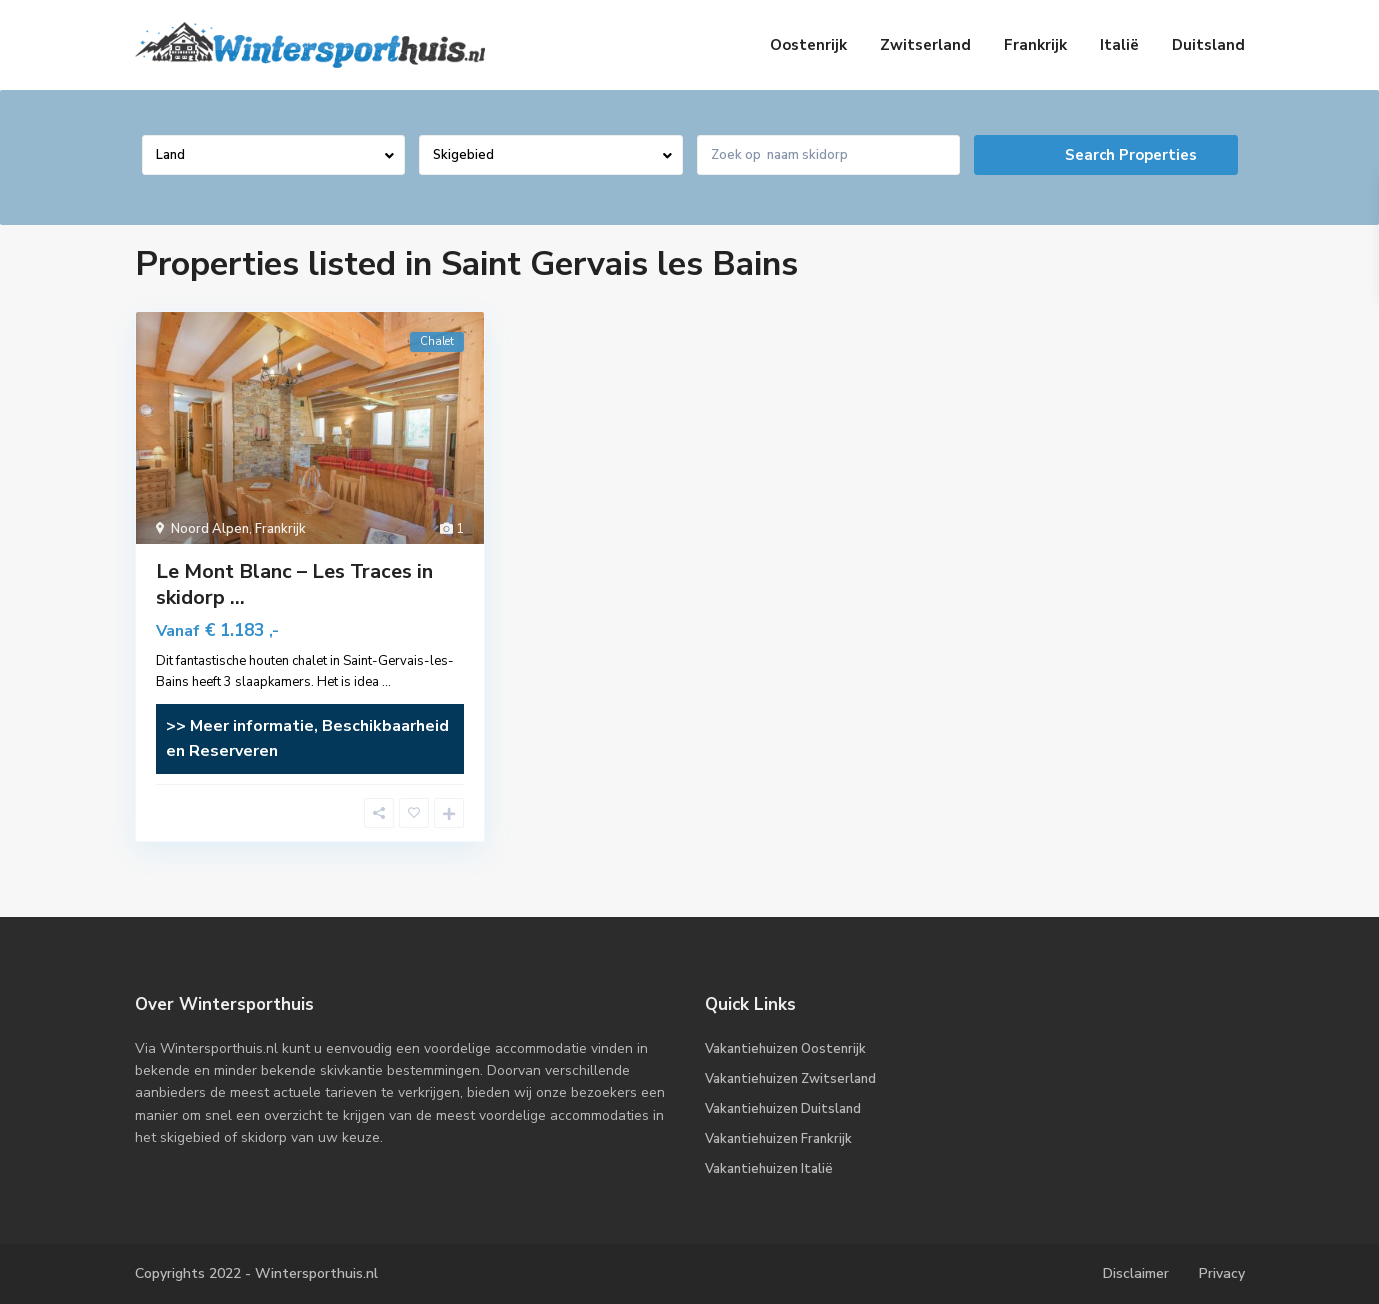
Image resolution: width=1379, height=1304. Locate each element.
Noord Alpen (210, 529)
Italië (1119, 45)
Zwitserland (925, 45)
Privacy (1222, 1273)
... (386, 682)
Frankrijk (1035, 45)
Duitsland (1208, 45)
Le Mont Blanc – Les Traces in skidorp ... (294, 584)
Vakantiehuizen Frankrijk (778, 1139)
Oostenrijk (808, 45)
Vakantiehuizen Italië (769, 1169)
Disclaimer (1136, 1273)
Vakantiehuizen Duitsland (783, 1109)
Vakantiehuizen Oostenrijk (785, 1049)
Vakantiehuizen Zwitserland (790, 1079)
